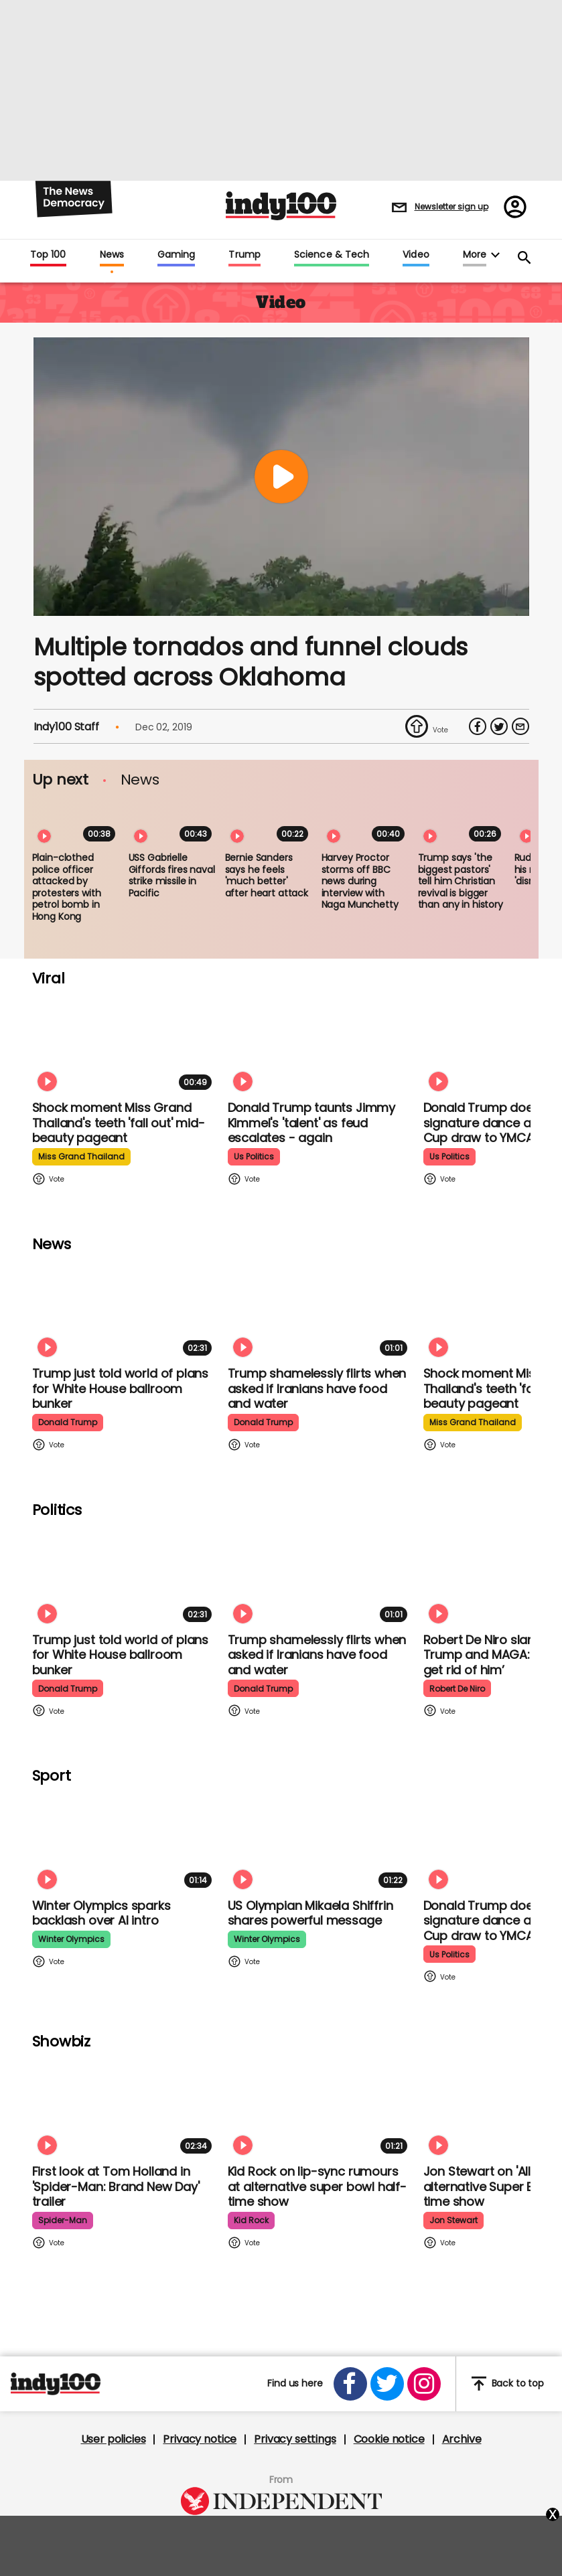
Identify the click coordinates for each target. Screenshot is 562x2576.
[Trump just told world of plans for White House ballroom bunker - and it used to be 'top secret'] (124, 1309)
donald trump (67, 1422)
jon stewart (453, 2220)
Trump (244, 255)
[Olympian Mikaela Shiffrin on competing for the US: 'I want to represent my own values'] (320, 1841)
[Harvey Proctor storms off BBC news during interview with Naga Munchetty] (366, 822)
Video (416, 255)
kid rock (251, 2220)
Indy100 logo (281, 205)
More (474, 255)
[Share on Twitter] (499, 726)
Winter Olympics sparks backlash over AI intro (101, 1913)
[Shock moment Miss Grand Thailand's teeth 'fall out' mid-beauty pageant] (124, 1043)
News (112, 255)
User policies (113, 2439)
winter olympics (71, 1939)
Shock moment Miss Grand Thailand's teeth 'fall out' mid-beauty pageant (118, 1122)
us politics (254, 1156)
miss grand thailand (81, 1156)
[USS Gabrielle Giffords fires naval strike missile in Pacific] (173, 822)
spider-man (62, 2220)
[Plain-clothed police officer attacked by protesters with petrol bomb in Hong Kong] (76, 822)
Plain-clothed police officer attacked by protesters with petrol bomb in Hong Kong (66, 887)
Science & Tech (331, 255)
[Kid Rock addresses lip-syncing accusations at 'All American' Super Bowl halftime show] (320, 2107)
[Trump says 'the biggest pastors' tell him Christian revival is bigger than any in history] (462, 822)
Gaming (176, 255)
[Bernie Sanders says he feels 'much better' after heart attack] (269, 822)
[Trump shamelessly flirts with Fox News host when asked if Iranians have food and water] (320, 1309)
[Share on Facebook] (477, 726)
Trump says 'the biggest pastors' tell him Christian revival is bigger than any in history (460, 881)
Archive (462, 2439)
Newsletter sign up (451, 206)
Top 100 (48, 255)
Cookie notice (389, 2439)
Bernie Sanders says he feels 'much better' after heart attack (266, 875)
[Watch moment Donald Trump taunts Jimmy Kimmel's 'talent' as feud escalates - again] (320, 1043)
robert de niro (457, 1688)
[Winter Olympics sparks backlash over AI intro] (124, 1841)
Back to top (508, 2384)
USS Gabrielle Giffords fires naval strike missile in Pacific (172, 875)
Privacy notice (199, 2439)
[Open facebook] (350, 2384)
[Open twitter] (387, 2384)
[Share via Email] (520, 726)
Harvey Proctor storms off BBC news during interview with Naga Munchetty (360, 881)
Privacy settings (295, 2439)
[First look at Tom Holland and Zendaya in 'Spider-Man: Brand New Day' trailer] (124, 2107)
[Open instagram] (424, 2384)
